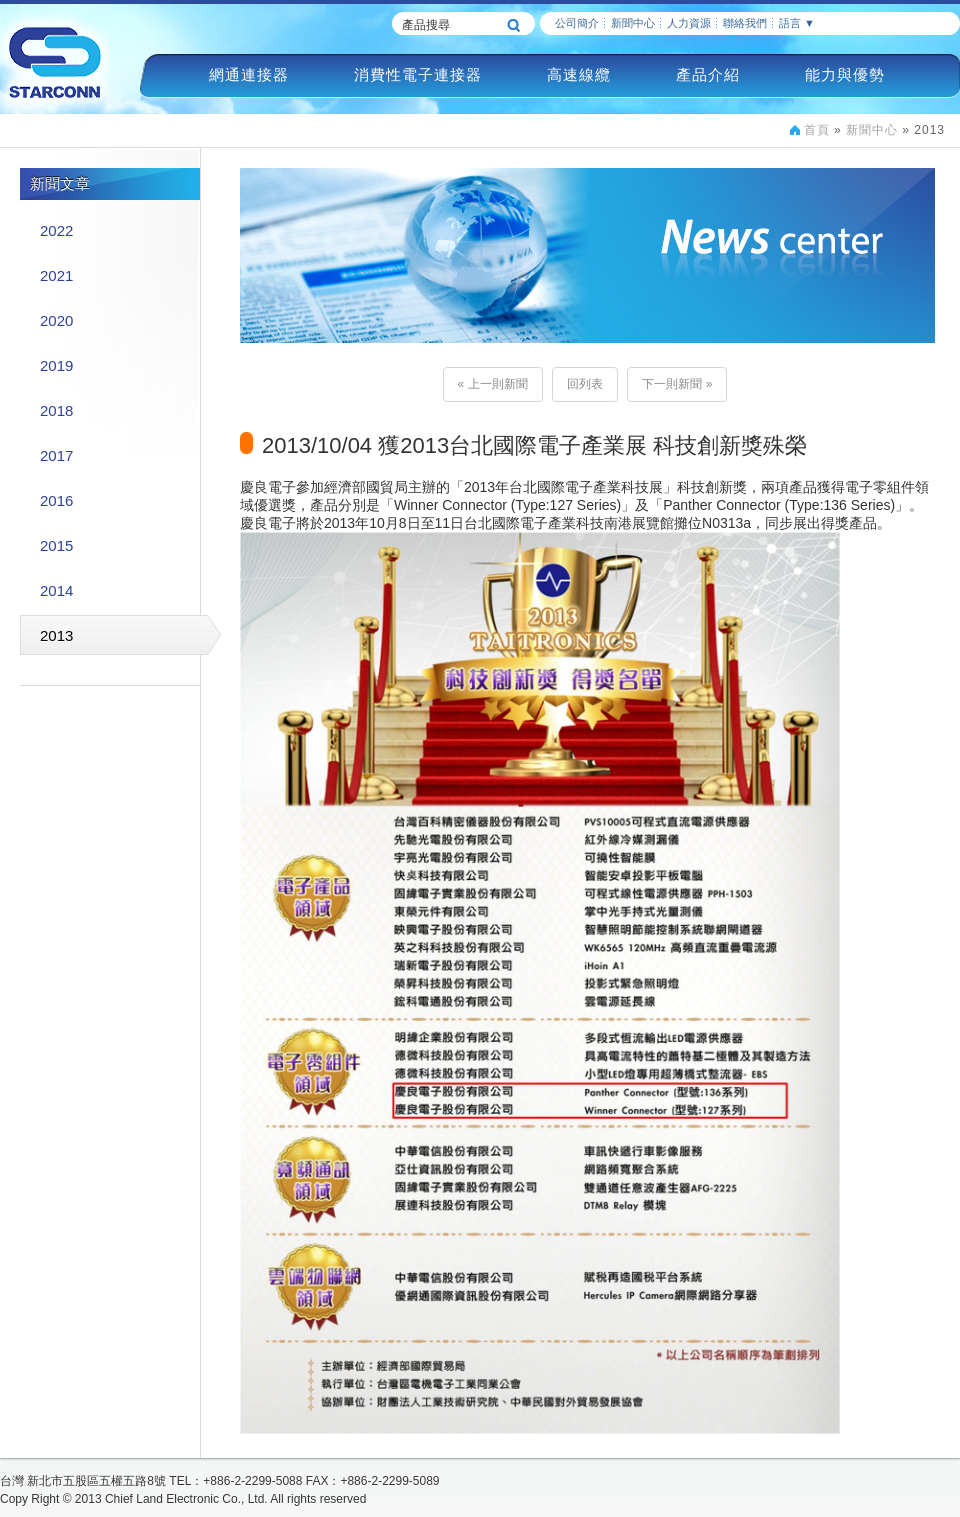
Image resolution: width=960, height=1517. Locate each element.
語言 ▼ (797, 23)
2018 (56, 410)
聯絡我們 (745, 23)
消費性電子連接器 (418, 74)
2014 (56, 590)
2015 (56, 545)
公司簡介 (577, 23)
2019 (56, 365)
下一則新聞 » (677, 384)
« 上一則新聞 (493, 384)
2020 (56, 320)
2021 (56, 275)
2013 (56, 635)
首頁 (817, 130)
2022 (56, 230)
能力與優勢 (845, 74)
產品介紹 (708, 74)
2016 (56, 500)
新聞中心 (633, 23)
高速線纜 (579, 74)
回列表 (585, 384)
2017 (56, 455)
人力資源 (689, 23)
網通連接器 (249, 74)
